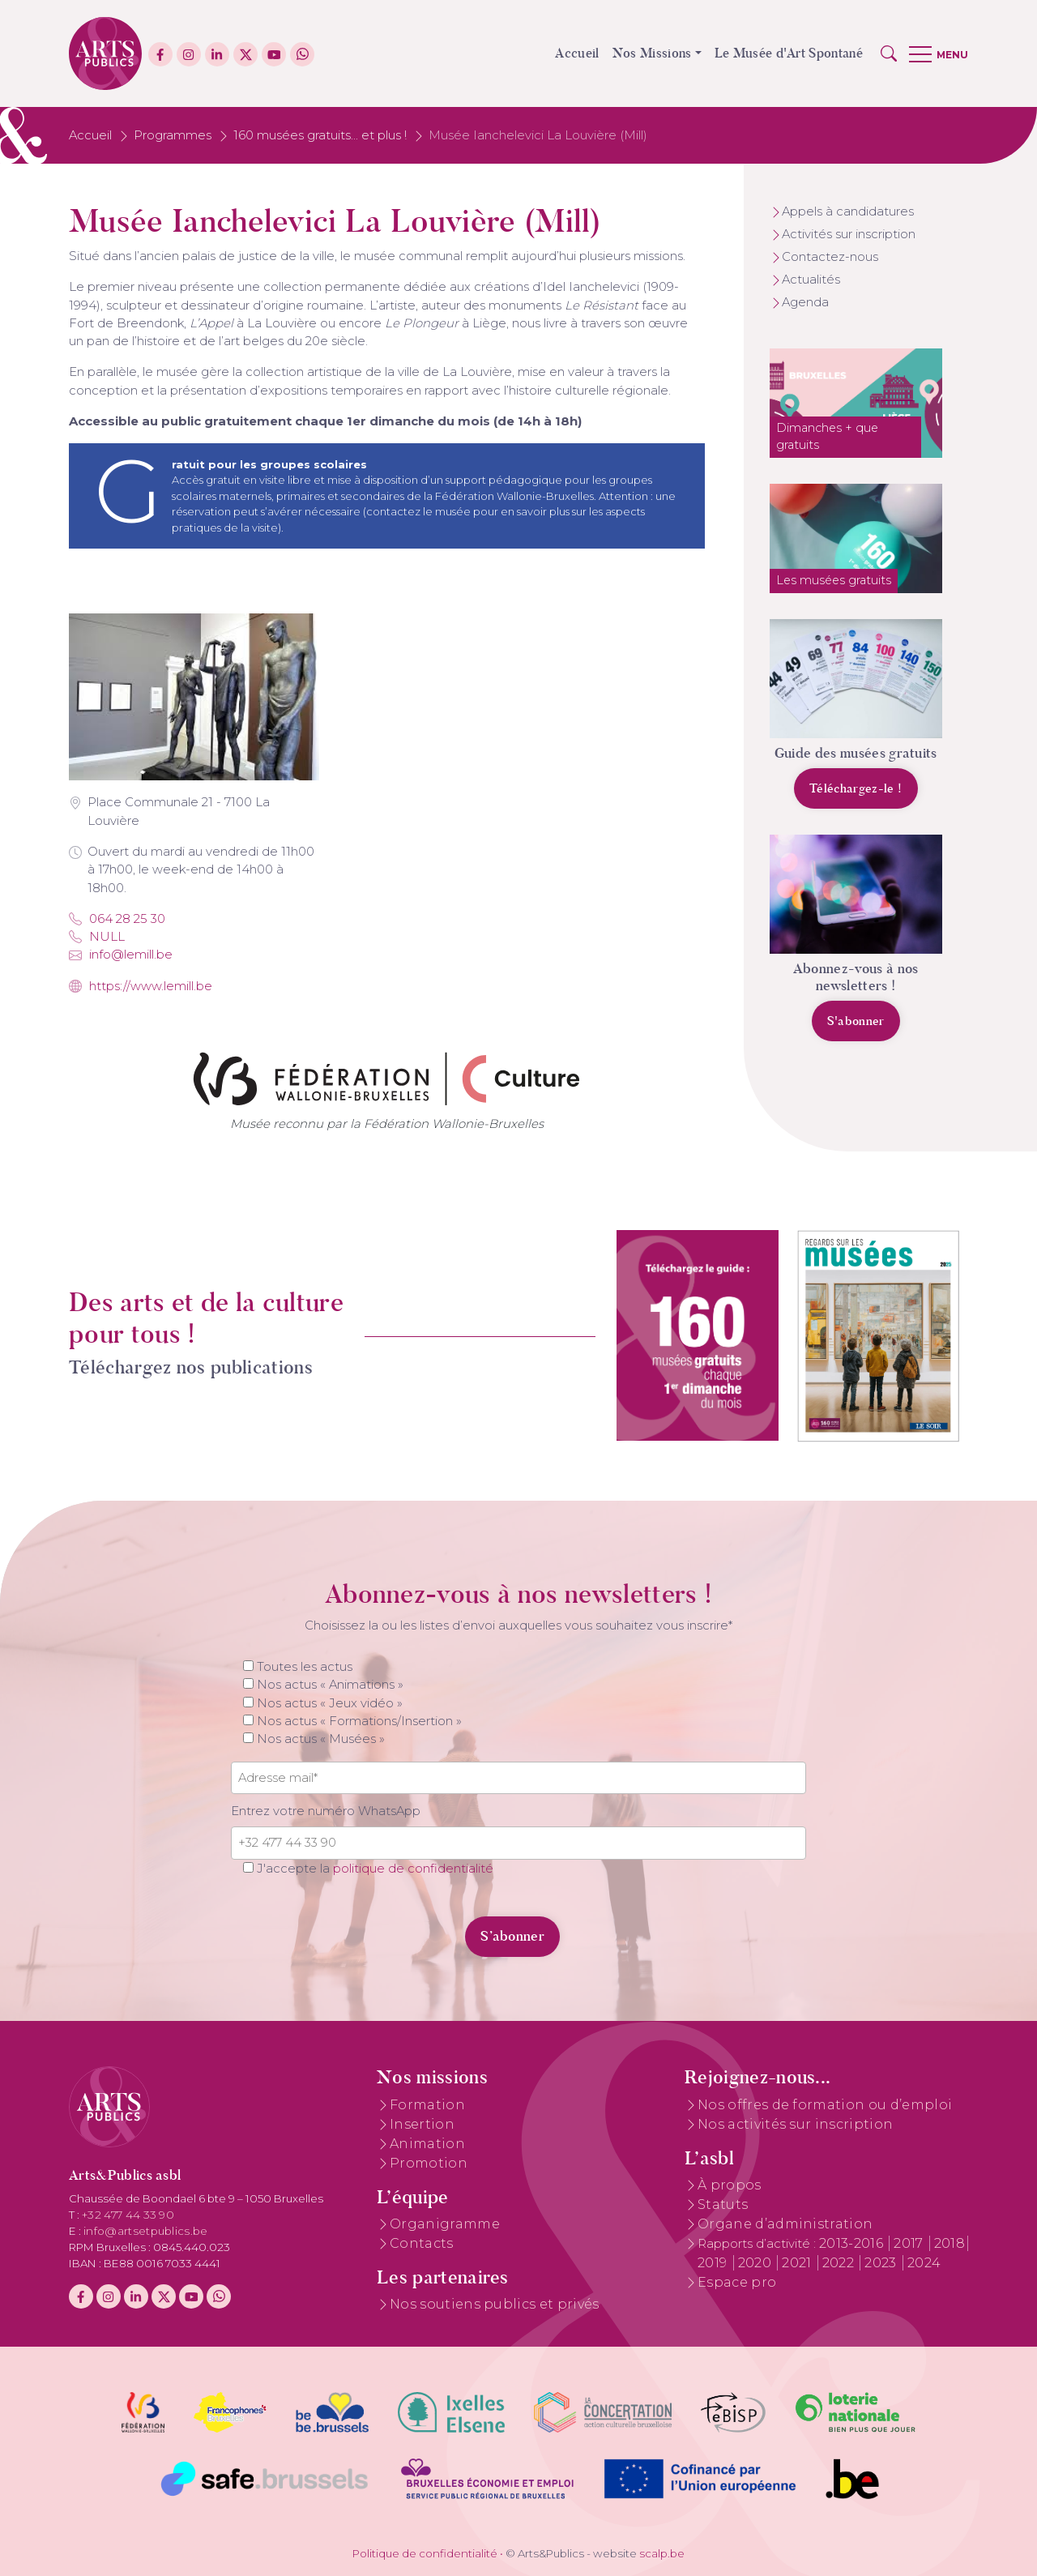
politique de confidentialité (413, 1868)
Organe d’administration (785, 2224)
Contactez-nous (830, 257)
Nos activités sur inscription (795, 2124)
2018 (949, 2243)
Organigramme (445, 2224)
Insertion (422, 2124)
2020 (756, 2263)
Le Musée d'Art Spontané (789, 53)
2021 (798, 2263)
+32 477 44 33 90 (128, 2214)
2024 (924, 2263)
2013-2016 (852, 2243)
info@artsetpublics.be (145, 2230)
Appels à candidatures (848, 211)
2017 (910, 2243)
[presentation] (342, 1927)
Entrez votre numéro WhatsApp (325, 1811)
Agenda (805, 302)
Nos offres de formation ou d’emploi (825, 2104)
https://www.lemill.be (140, 986)
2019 (714, 2263)
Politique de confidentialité (424, 2553)
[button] (889, 53)
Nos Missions (652, 53)
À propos (730, 2185)
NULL (97, 936)
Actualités (811, 279)
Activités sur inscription (848, 234)
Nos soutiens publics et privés (495, 2304)
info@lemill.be (121, 954)
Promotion (428, 2163)
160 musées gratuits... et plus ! (320, 135)
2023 (882, 2263)
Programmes (172, 135)
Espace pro (737, 2282)
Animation (427, 2143)
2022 (840, 2263)
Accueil (577, 53)
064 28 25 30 (117, 919)
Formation (427, 2104)
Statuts (723, 2204)
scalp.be (662, 2553)
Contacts (422, 2243)
